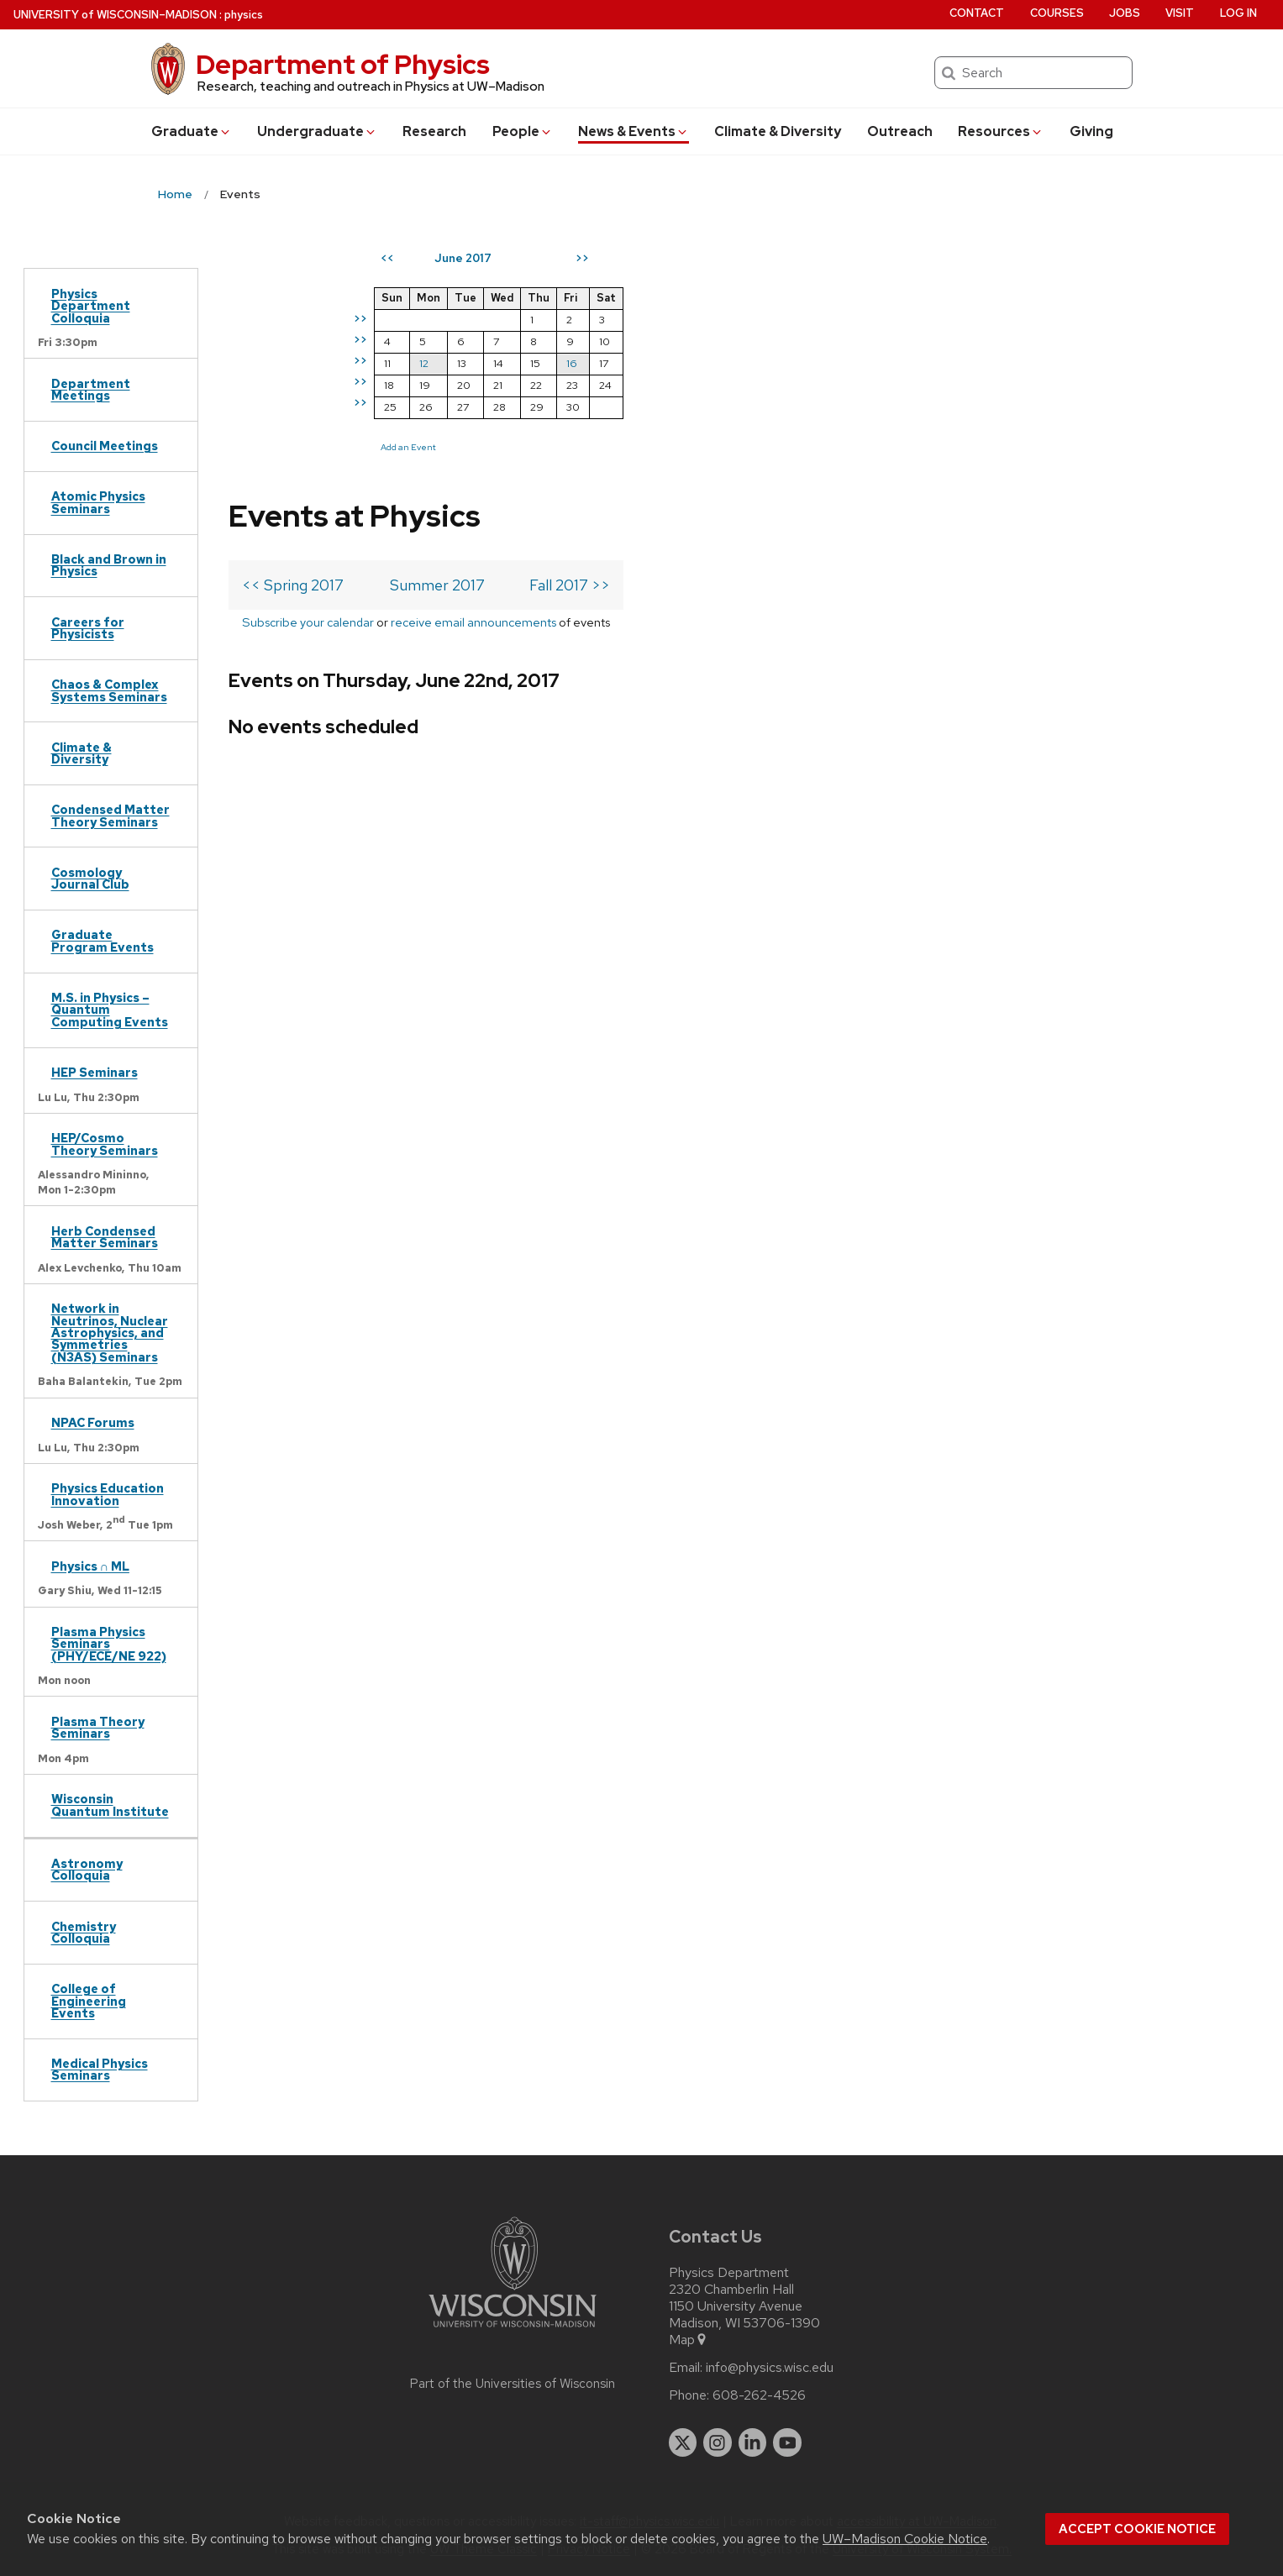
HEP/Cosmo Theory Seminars (104, 1143)
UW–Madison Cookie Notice (905, 2538)
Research (434, 131)
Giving (1091, 131)
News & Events (633, 131)
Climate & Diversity (777, 131)
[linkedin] (753, 2442)
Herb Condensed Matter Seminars (104, 1237)
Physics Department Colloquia (90, 306)
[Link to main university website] (513, 2330)
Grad (191, 131)
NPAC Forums (92, 1422)
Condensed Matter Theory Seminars (110, 815)
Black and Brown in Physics (108, 565)
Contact (976, 13)
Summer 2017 (437, 336)
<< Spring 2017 (293, 336)
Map (688, 2340)
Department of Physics (343, 64)
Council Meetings (104, 446)
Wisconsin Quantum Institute (110, 1804)
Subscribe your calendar (308, 373)
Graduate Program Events (102, 940)
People (522, 131)
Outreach (900, 131)
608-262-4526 (759, 2395)
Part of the (512, 2383)
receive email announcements (473, 373)
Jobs (1124, 13)
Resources (1001, 131)
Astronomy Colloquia (87, 1869)
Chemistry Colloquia (83, 1932)
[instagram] (717, 2442)
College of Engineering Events (88, 2001)
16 (878, 363)
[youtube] (787, 2442)
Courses (1057, 13)
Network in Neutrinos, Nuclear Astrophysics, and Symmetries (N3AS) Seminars (109, 1332)
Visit (1179, 13)
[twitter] (683, 2442)
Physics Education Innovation (107, 1494)
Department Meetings (90, 389)
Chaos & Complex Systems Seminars (109, 690)
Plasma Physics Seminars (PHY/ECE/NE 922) (108, 1644)
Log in (1238, 13)
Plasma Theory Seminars (98, 1727)
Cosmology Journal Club (90, 878)
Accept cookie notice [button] (1137, 2529)
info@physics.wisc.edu (769, 2367)
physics (243, 15)
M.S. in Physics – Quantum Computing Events (109, 1009)
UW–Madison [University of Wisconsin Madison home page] (115, 15)
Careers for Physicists (87, 628)
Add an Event (714, 447)
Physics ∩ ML (90, 1566)
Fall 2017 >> (569, 336)
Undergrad (317, 131)
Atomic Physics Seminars (98, 502)
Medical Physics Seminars (99, 2069)
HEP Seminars (94, 1072)
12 (730, 363)
